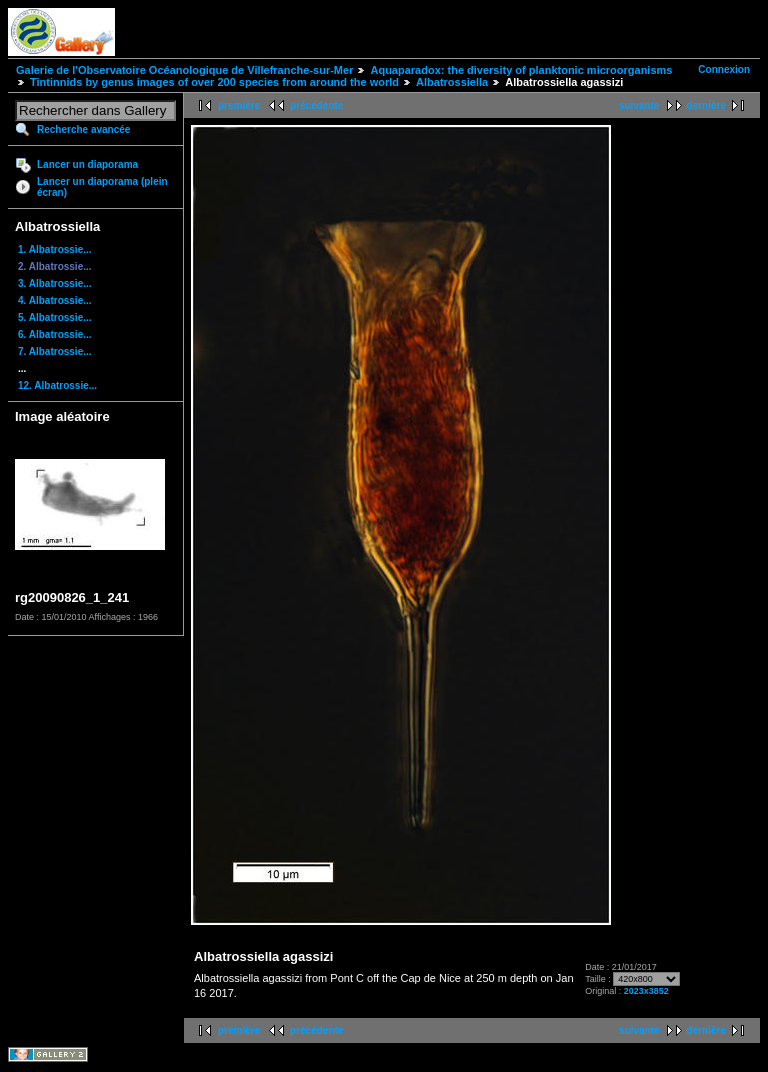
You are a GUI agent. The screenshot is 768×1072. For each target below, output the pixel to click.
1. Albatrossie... (55, 249)
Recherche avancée (83, 129)
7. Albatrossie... (55, 351)
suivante (639, 105)
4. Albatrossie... (55, 300)
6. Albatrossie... (55, 334)
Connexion (724, 69)
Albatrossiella (452, 82)
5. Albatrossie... (55, 317)
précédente (316, 105)
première (239, 105)
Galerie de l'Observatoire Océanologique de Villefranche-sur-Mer (184, 70)
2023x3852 (646, 991)
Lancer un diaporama (87, 164)
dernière (706, 105)
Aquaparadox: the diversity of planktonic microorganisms (521, 70)
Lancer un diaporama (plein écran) (102, 187)
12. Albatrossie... (57, 385)
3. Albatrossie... (55, 283)
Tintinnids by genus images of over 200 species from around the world (214, 82)
